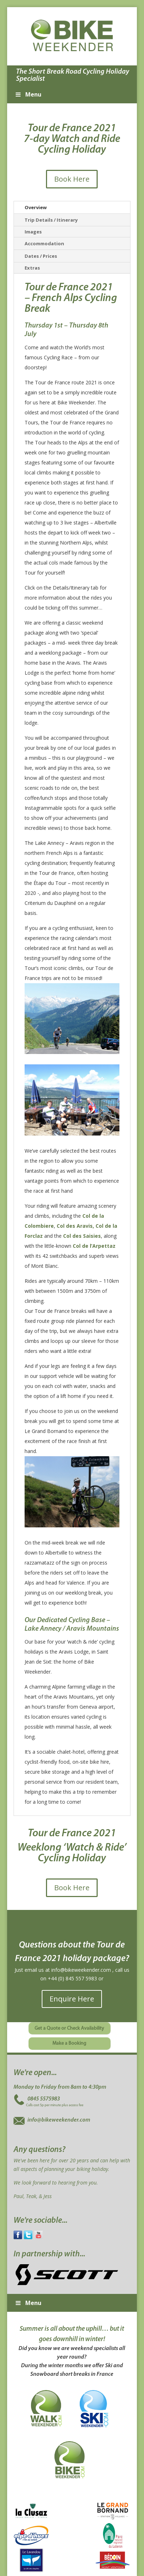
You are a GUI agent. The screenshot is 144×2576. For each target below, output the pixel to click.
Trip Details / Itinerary (51, 220)
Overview (36, 207)
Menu (27, 94)
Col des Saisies (82, 1235)
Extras (32, 268)
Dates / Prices (41, 256)
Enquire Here (72, 1999)
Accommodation (44, 243)
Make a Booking (69, 2043)
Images (33, 231)
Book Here (71, 179)
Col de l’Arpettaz (94, 1245)
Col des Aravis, (75, 1225)
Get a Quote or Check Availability (69, 2028)
